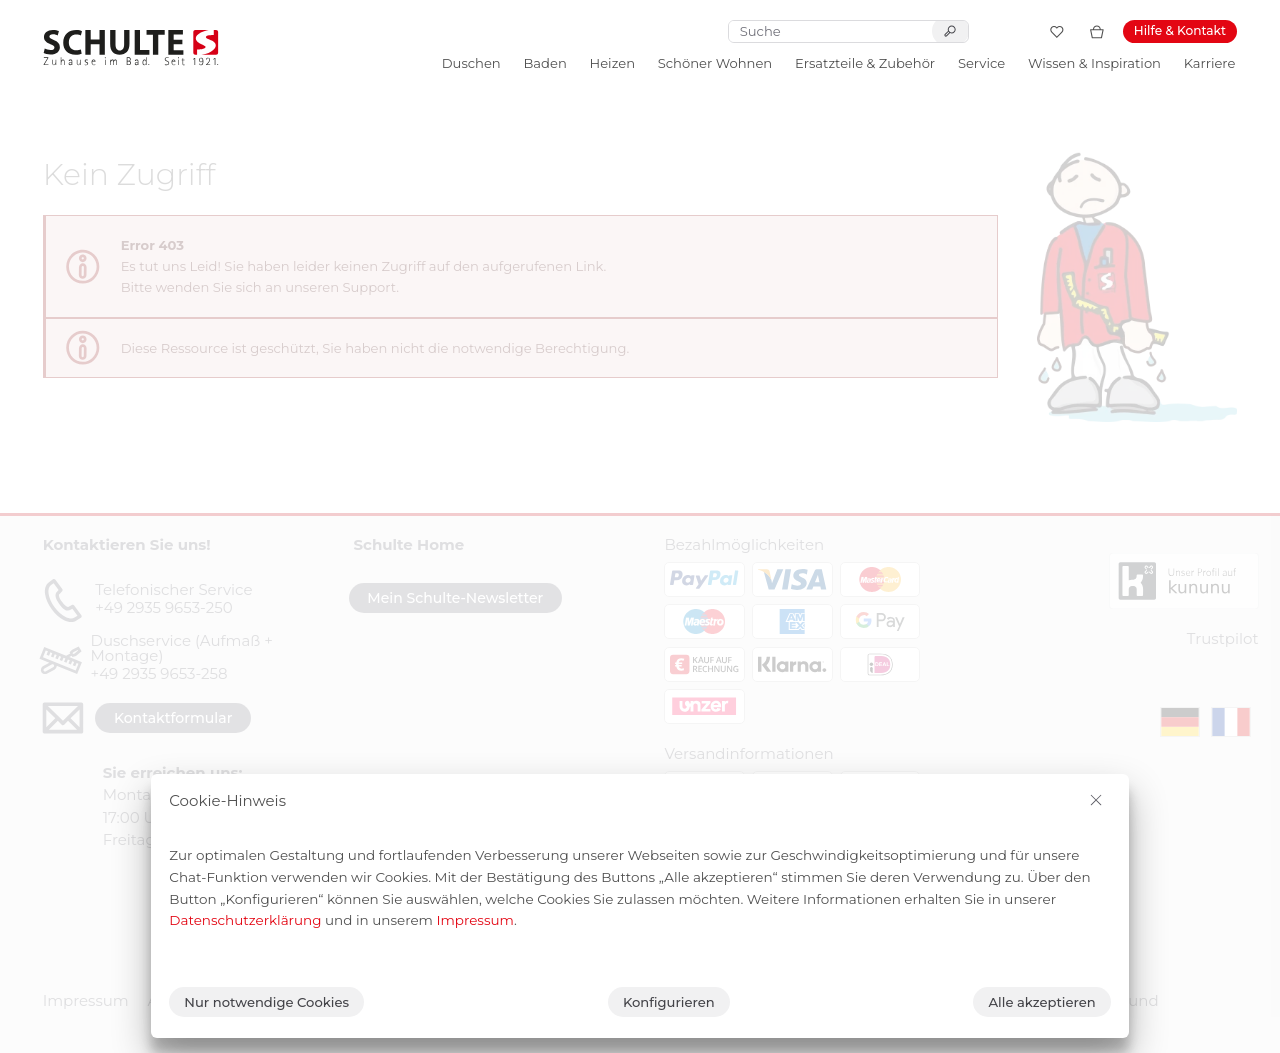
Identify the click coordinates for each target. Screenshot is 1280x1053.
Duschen (471, 63)
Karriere (1210, 63)
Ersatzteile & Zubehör (865, 63)
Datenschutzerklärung (245, 920)
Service (981, 63)
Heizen (612, 63)
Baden (544, 63)
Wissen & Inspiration (1094, 63)
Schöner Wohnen (715, 63)
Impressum (475, 920)
